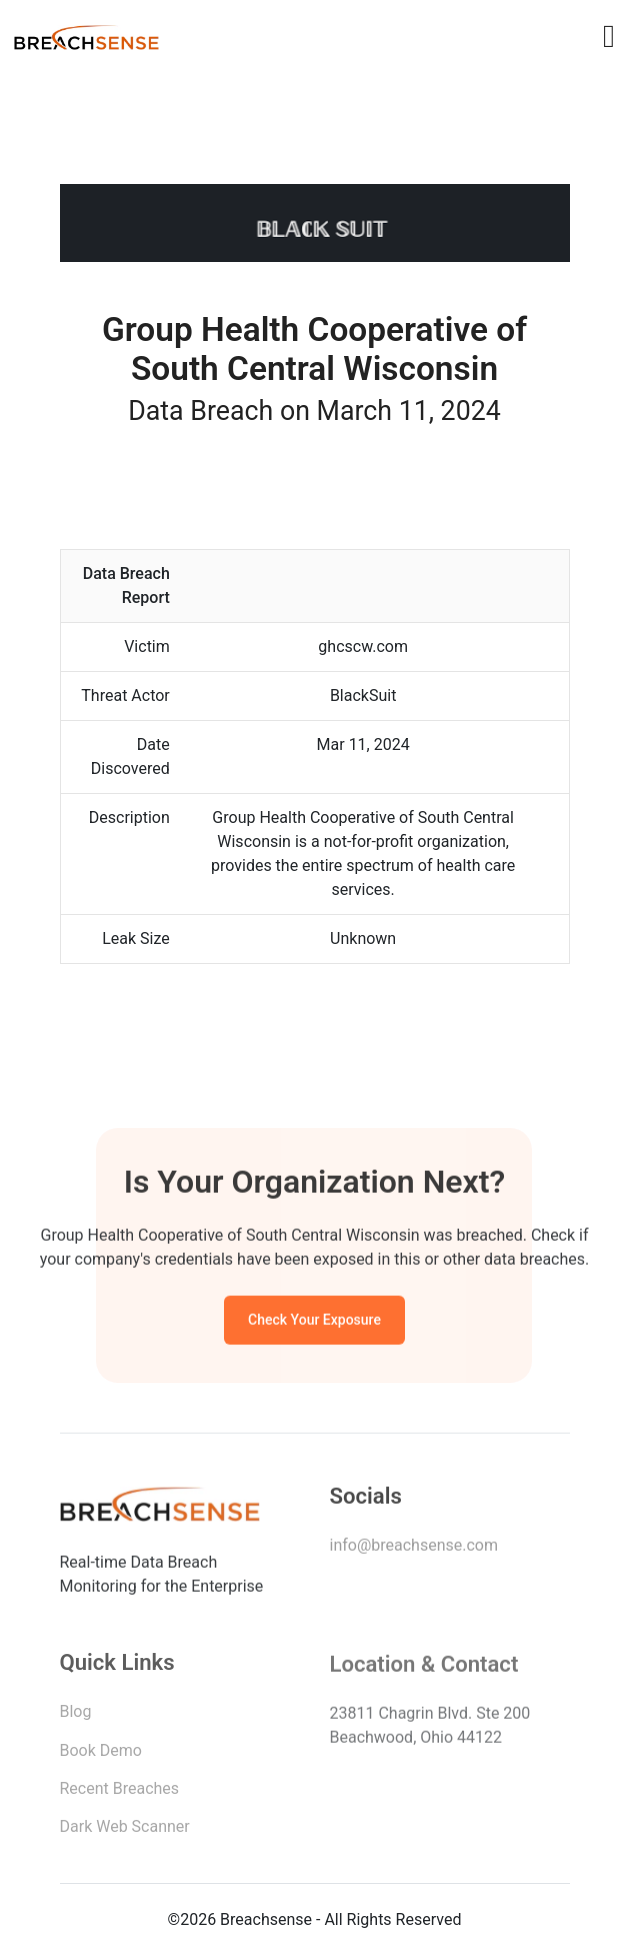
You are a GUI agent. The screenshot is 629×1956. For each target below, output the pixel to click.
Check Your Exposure (314, 1322)
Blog (76, 1715)
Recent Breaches (120, 1792)
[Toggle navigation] (609, 36)
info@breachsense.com (414, 1548)
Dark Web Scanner (125, 1830)
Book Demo (101, 1754)
